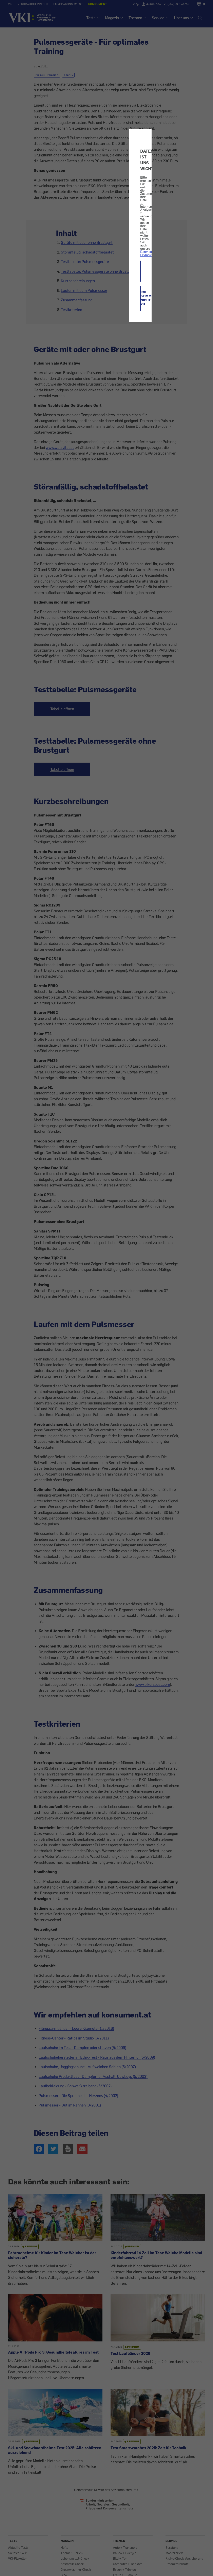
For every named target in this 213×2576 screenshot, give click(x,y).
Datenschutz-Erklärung (149, 253)
